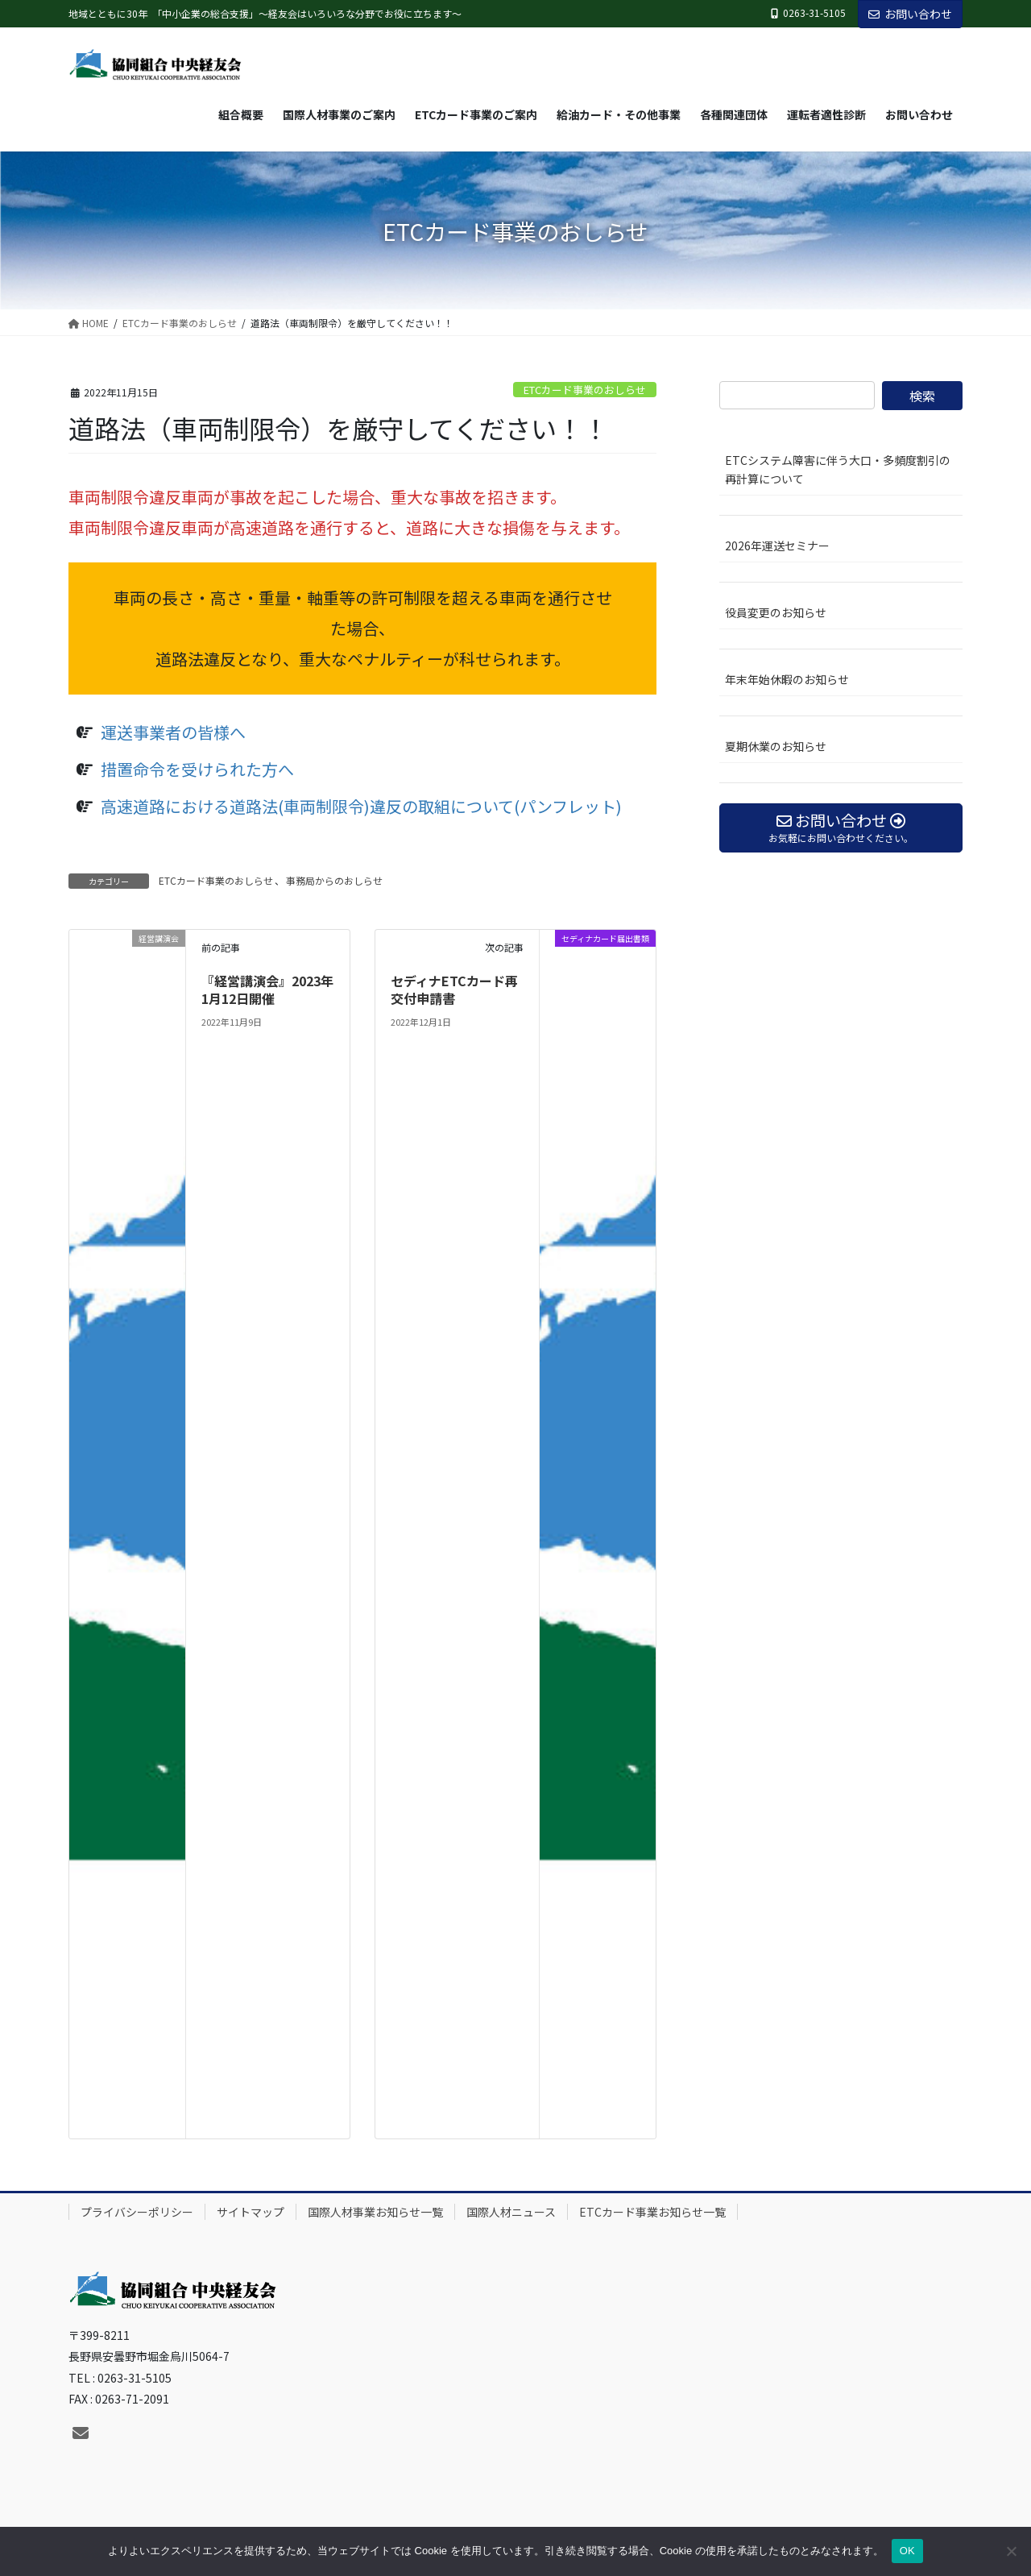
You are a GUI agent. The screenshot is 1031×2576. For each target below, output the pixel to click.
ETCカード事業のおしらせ (585, 389)
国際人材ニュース (511, 2212)
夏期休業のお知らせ (775, 746)
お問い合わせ (910, 14)
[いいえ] (1011, 2551)
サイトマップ (250, 2212)
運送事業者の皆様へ (173, 732)
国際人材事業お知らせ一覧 (375, 2212)
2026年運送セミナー (777, 545)
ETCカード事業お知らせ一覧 (652, 2212)
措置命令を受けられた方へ (197, 769)
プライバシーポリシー (137, 2212)
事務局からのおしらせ (334, 880)
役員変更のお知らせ (775, 612)
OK (907, 2551)
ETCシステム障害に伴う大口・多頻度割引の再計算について (837, 469)
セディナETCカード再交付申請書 (454, 989)
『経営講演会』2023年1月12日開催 (267, 989)
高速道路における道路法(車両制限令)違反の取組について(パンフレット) (361, 806)
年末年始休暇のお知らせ (787, 679)
